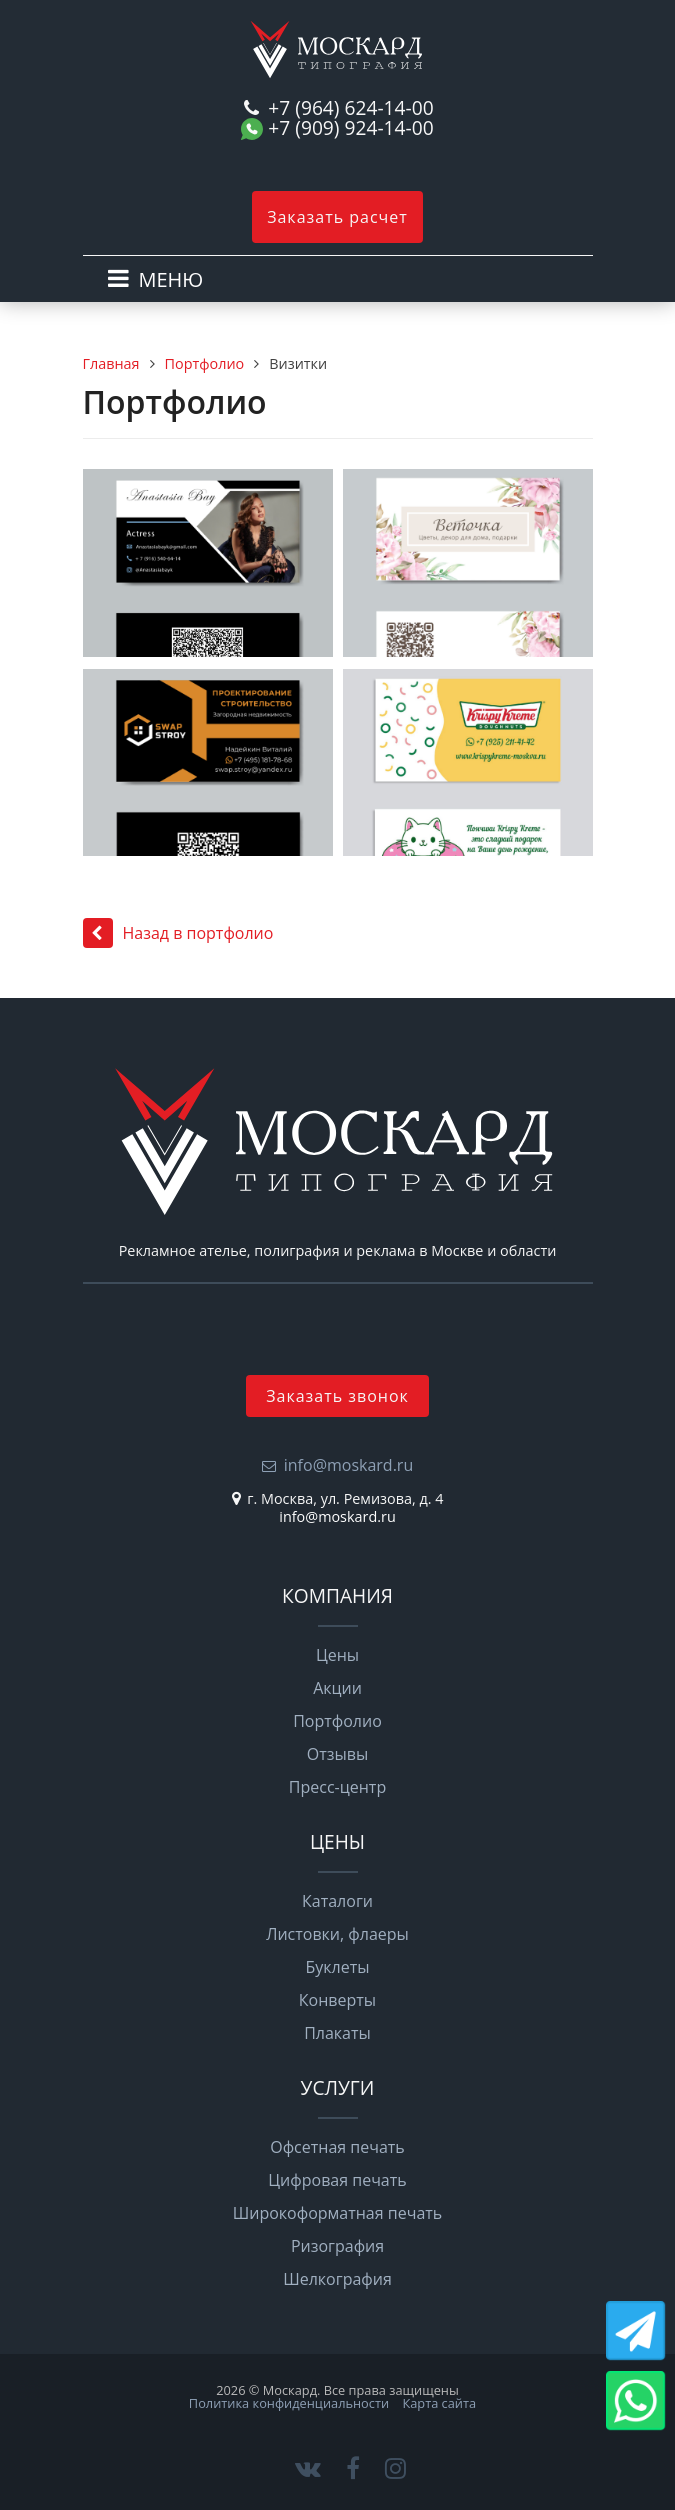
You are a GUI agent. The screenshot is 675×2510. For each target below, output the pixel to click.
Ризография (337, 2246)
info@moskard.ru (348, 1465)
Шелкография (337, 2279)
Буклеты (337, 1967)
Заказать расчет (337, 217)
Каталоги (337, 1901)
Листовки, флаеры (337, 1934)
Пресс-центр (337, 1787)
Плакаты (337, 2033)
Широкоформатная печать (338, 2213)
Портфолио (205, 363)
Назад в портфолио (178, 933)
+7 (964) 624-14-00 (350, 108)
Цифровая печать (337, 2180)
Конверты (337, 2000)
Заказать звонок (337, 1396)
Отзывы (337, 1754)
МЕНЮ (171, 279)
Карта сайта (439, 2403)
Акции (337, 1688)
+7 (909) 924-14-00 (350, 129)
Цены (337, 1655)
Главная (111, 363)
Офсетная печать (337, 2147)
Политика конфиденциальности (289, 2403)
